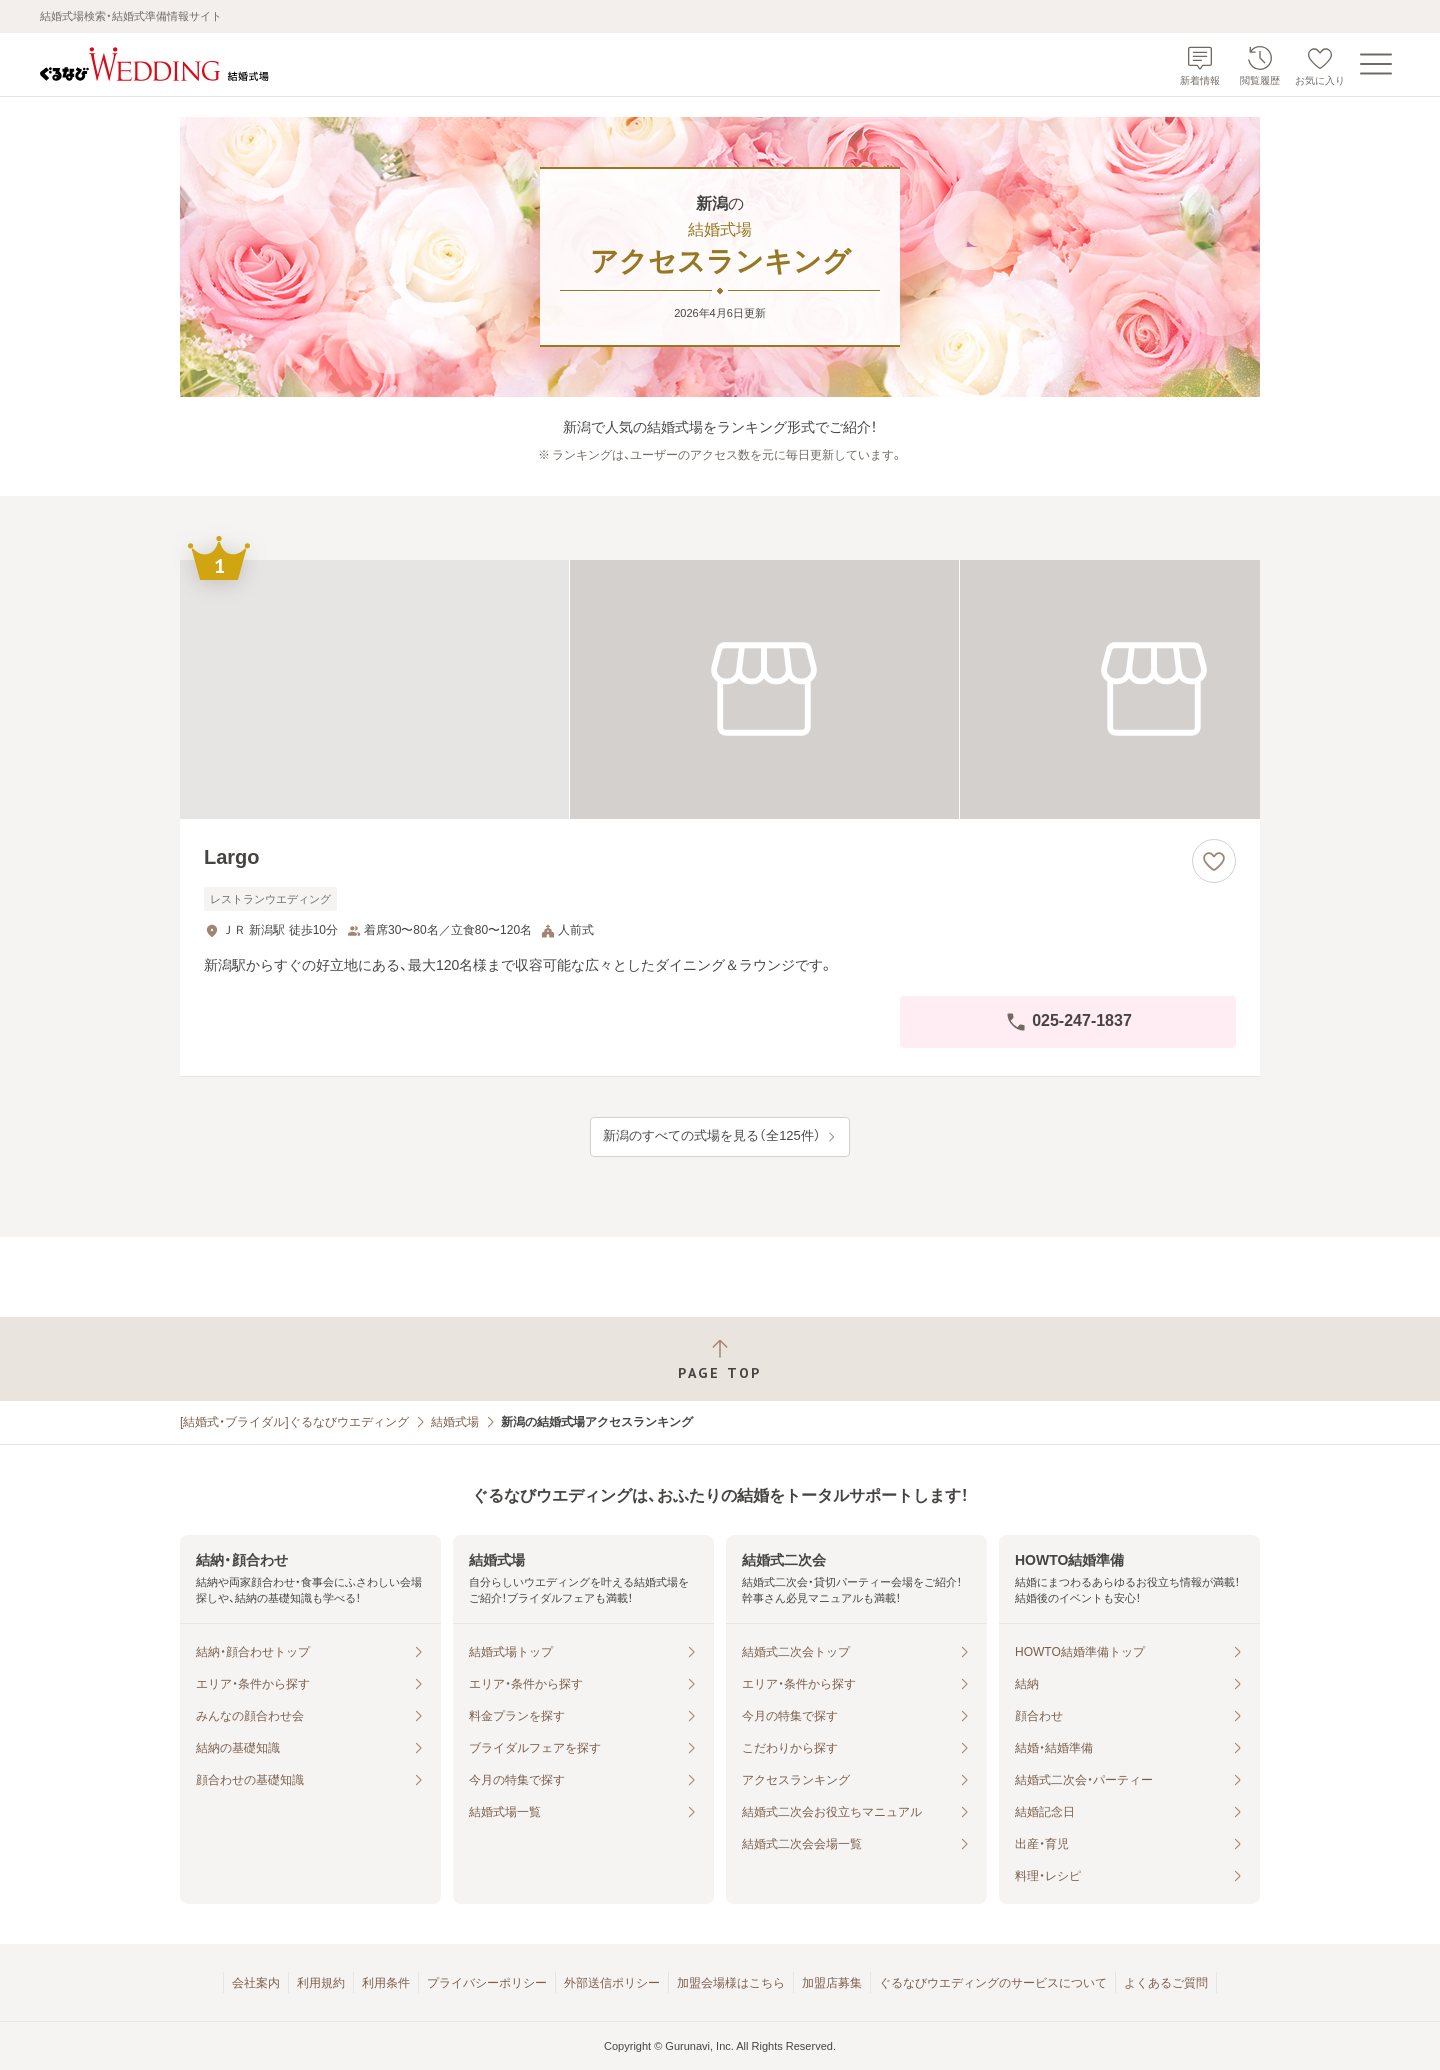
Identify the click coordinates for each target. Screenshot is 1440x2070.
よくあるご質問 (1166, 1983)
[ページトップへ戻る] (720, 1359)
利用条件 (386, 1983)
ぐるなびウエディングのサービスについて (993, 1983)
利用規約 (321, 1983)
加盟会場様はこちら (731, 1983)
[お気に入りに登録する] (1214, 861)
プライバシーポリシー (487, 1983)
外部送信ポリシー (612, 1983)
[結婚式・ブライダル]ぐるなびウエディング (294, 1422)
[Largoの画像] (720, 689)
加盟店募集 (832, 1983)
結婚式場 (455, 1422)
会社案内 (256, 1983)
